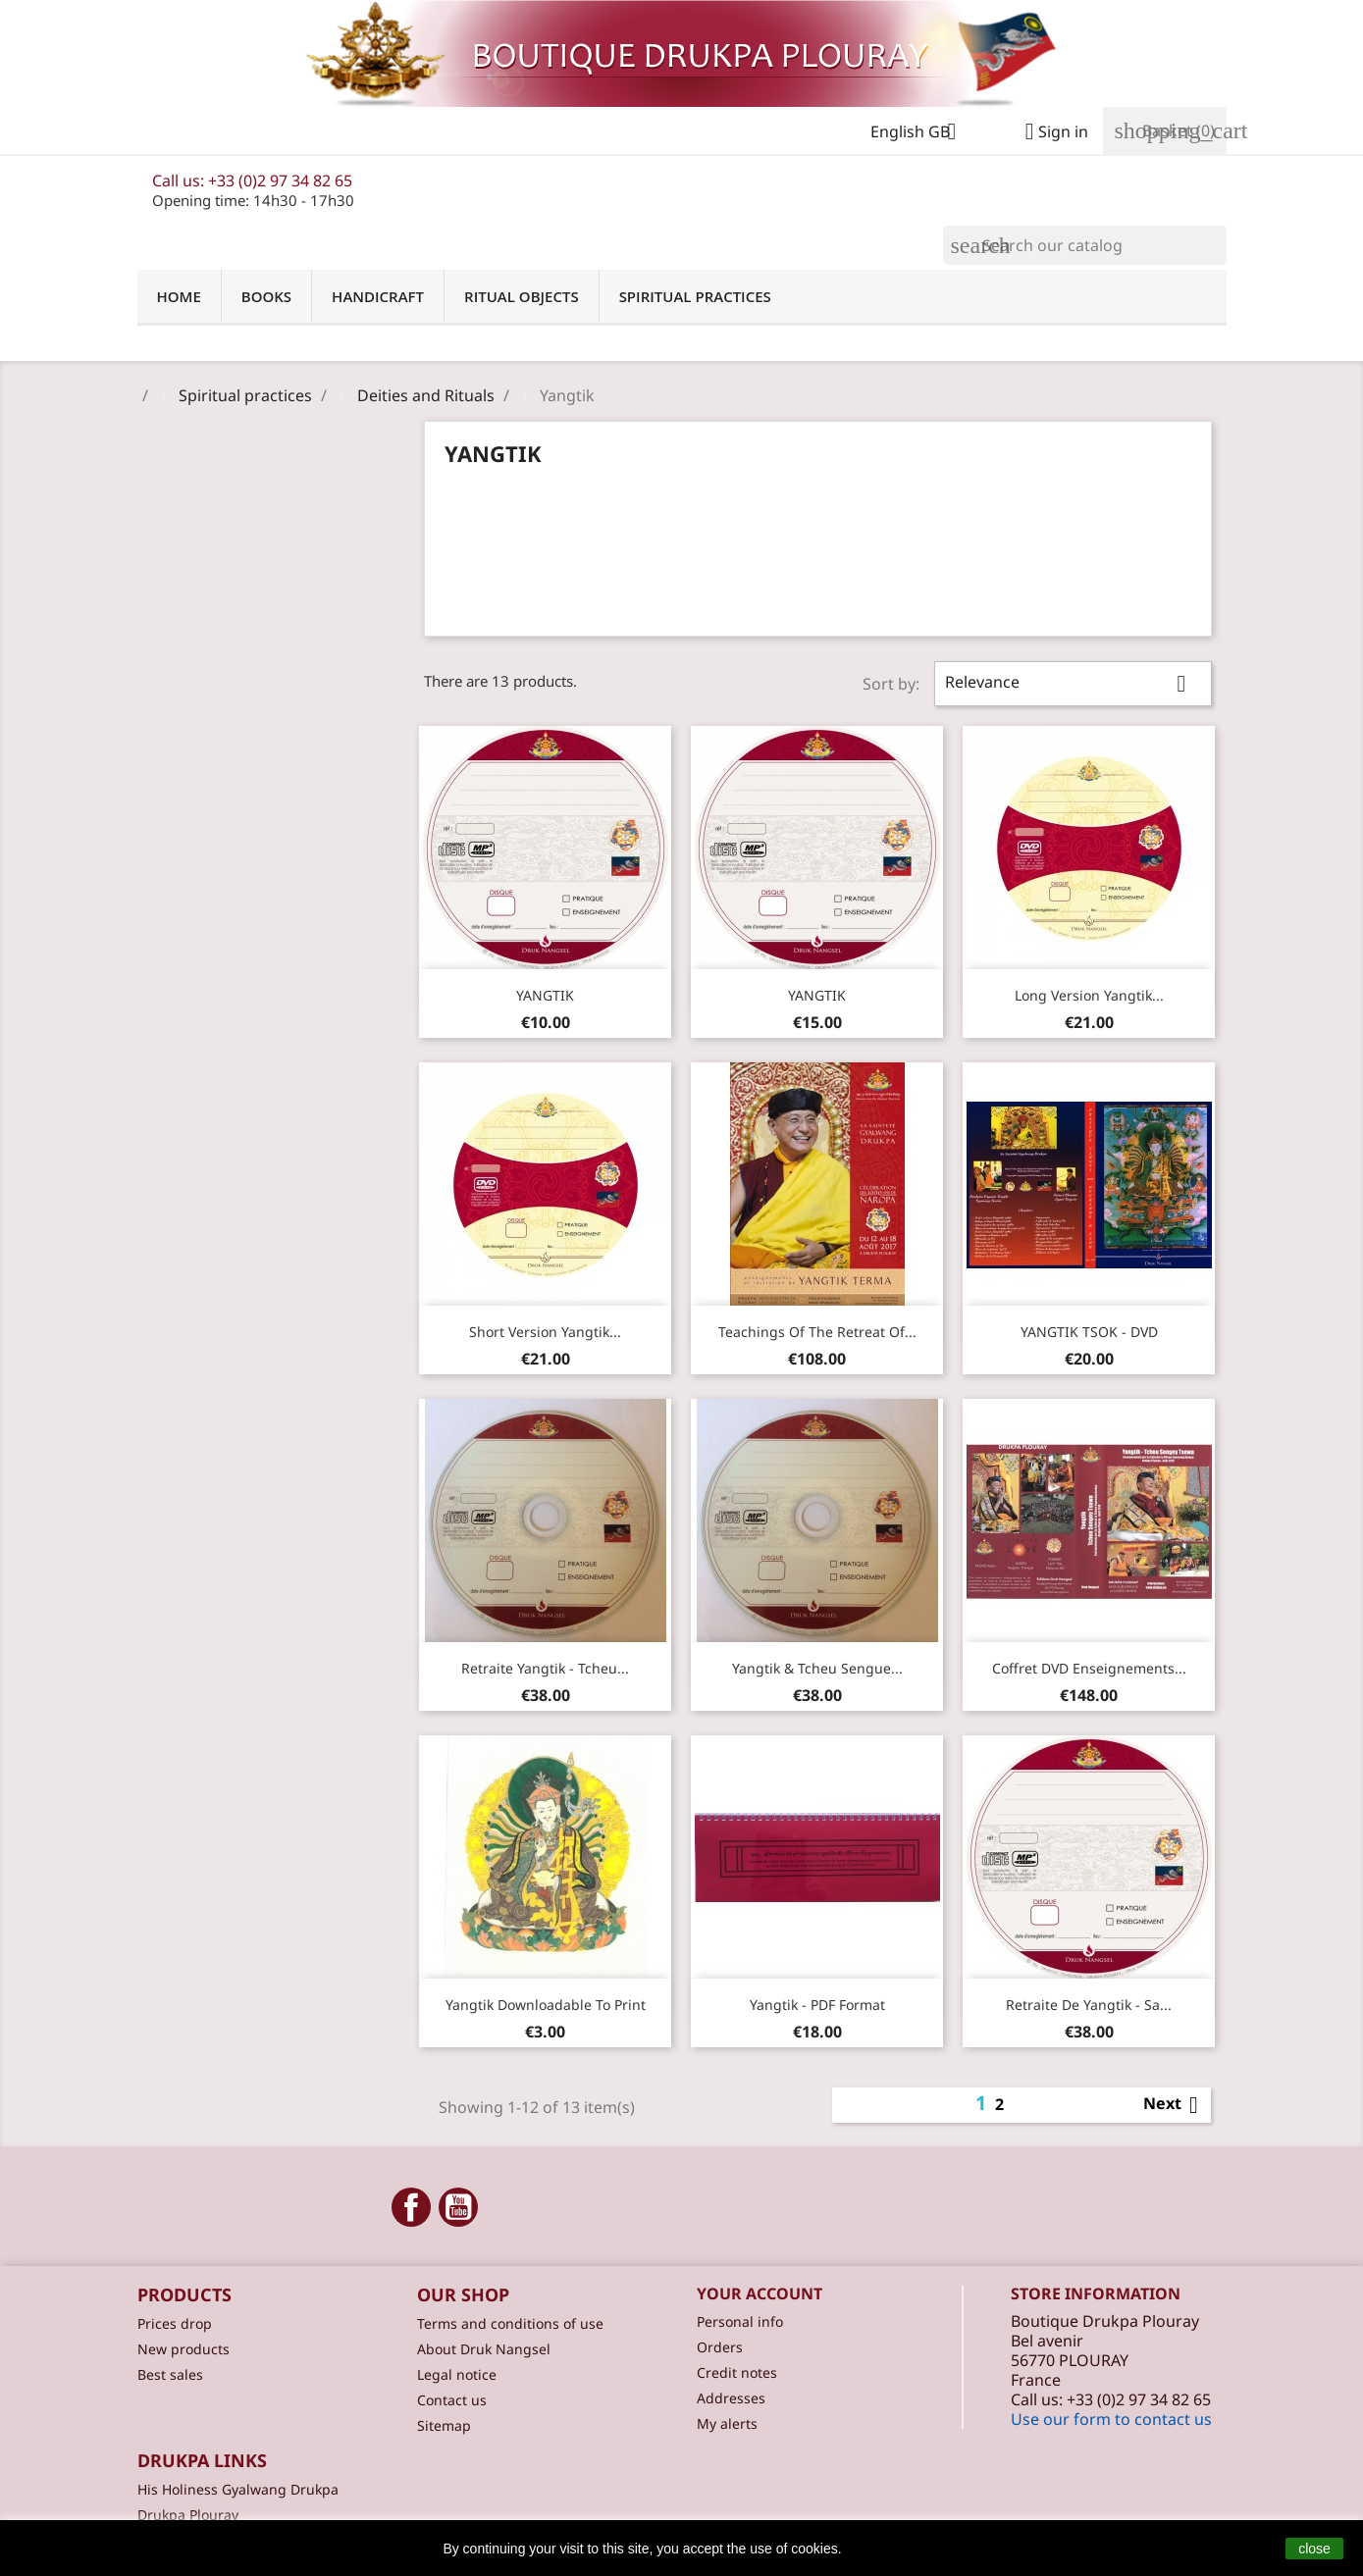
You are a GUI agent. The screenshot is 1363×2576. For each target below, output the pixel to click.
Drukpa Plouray (187, 2514)
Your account (759, 2293)
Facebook (411, 2207)
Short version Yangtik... (545, 1331)
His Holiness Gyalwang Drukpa (238, 2489)
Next (1174, 2105)
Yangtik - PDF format (817, 2004)
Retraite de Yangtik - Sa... (1089, 2004)
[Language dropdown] (920, 133)
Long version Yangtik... (1089, 995)
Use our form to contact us (1111, 2419)
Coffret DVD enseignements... (1089, 1668)
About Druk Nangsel (483, 2349)
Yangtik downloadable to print (546, 2004)
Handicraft (378, 296)
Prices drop (174, 2323)
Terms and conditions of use (510, 2323)
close (1314, 2548)
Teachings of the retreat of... (817, 1331)
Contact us (452, 2400)
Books (266, 296)
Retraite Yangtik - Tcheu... (545, 1668)
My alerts (727, 2423)
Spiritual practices (695, 296)
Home (179, 296)
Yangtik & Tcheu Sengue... (817, 1668)
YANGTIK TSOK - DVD (1089, 1331)
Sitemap (444, 2425)
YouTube (458, 2207)
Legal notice (457, 2374)
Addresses (731, 2398)
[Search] (1085, 245)
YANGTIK (545, 995)
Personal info (740, 2321)
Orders (720, 2347)
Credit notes (737, 2372)
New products (183, 2349)
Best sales (170, 2374)
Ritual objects (521, 296)
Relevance (1072, 683)
